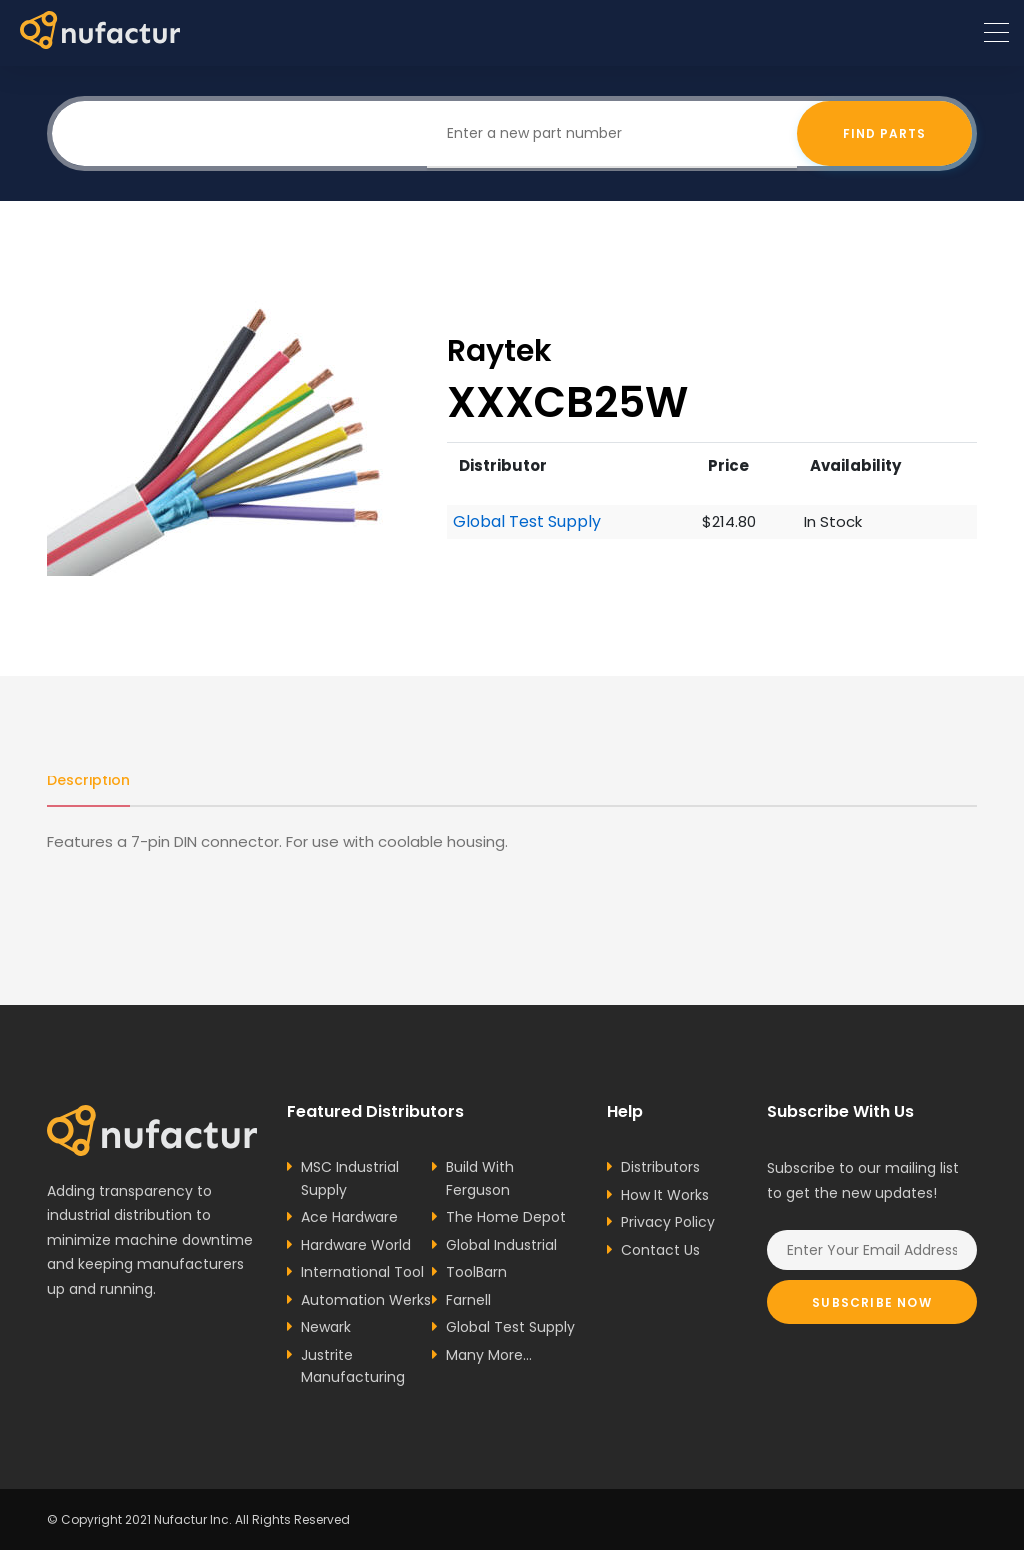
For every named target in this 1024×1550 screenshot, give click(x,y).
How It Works (665, 1195)
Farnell (468, 1300)
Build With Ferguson (480, 1178)
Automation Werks (366, 1300)
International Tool (362, 1272)
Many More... (489, 1355)
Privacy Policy (668, 1222)
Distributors (660, 1167)
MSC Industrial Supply (350, 1178)
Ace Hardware (349, 1217)
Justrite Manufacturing (353, 1366)
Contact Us (660, 1250)
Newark (326, 1327)
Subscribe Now (872, 1302)
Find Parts (884, 133)
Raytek (499, 350)
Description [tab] (88, 780)
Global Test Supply (527, 522)
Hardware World (356, 1245)
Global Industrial (501, 1245)
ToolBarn (476, 1272)
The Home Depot (506, 1217)
